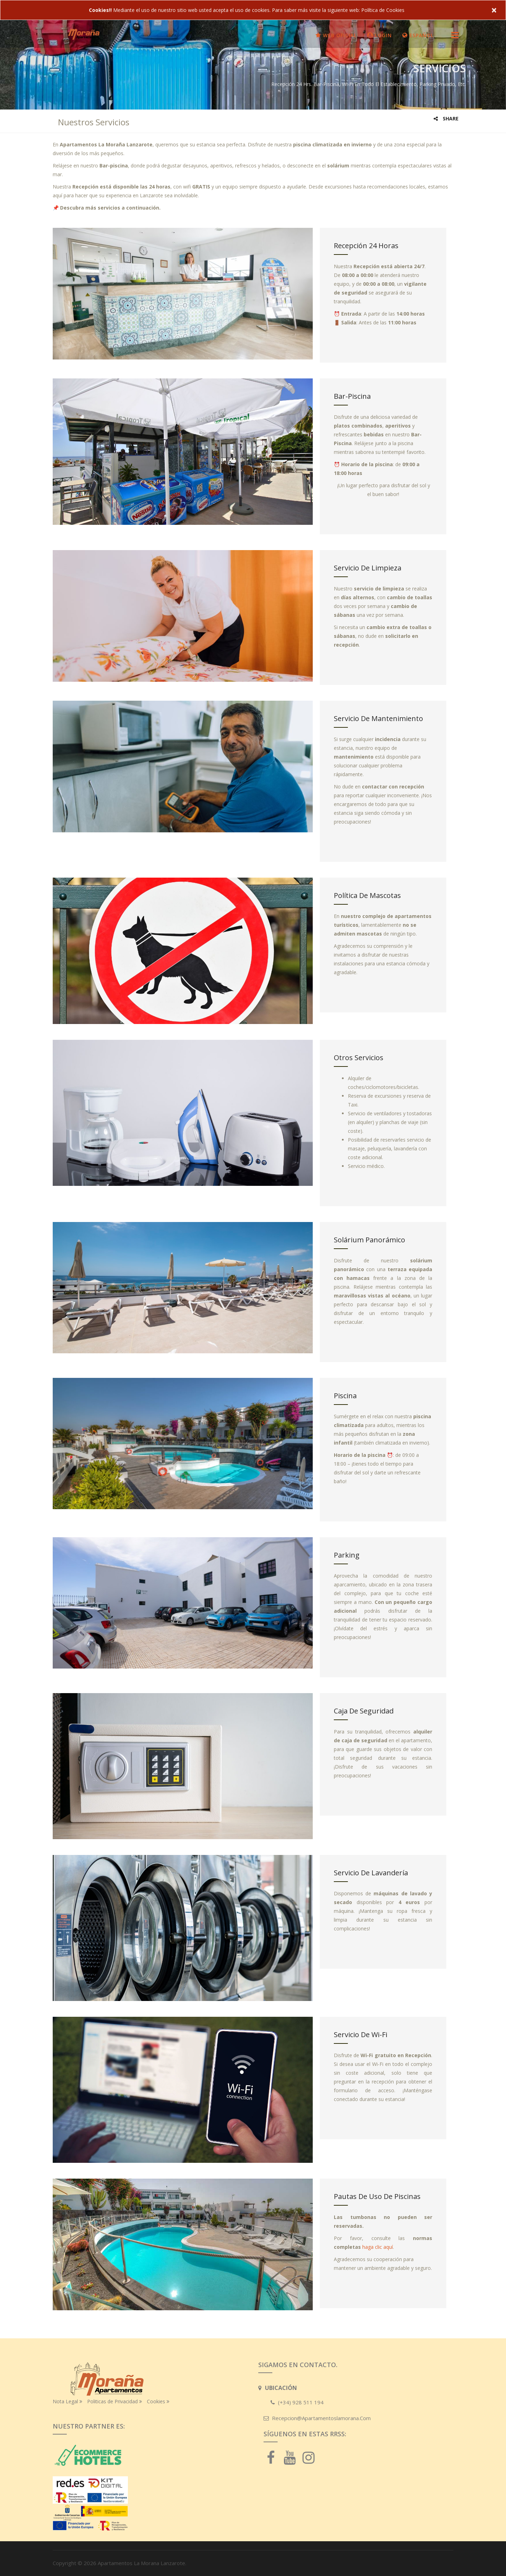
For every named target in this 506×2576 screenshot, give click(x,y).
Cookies (158, 2401)
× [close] (494, 10)
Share (446, 118)
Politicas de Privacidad (114, 2401)
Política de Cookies (382, 10)
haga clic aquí (377, 2247)
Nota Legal (67, 2401)
